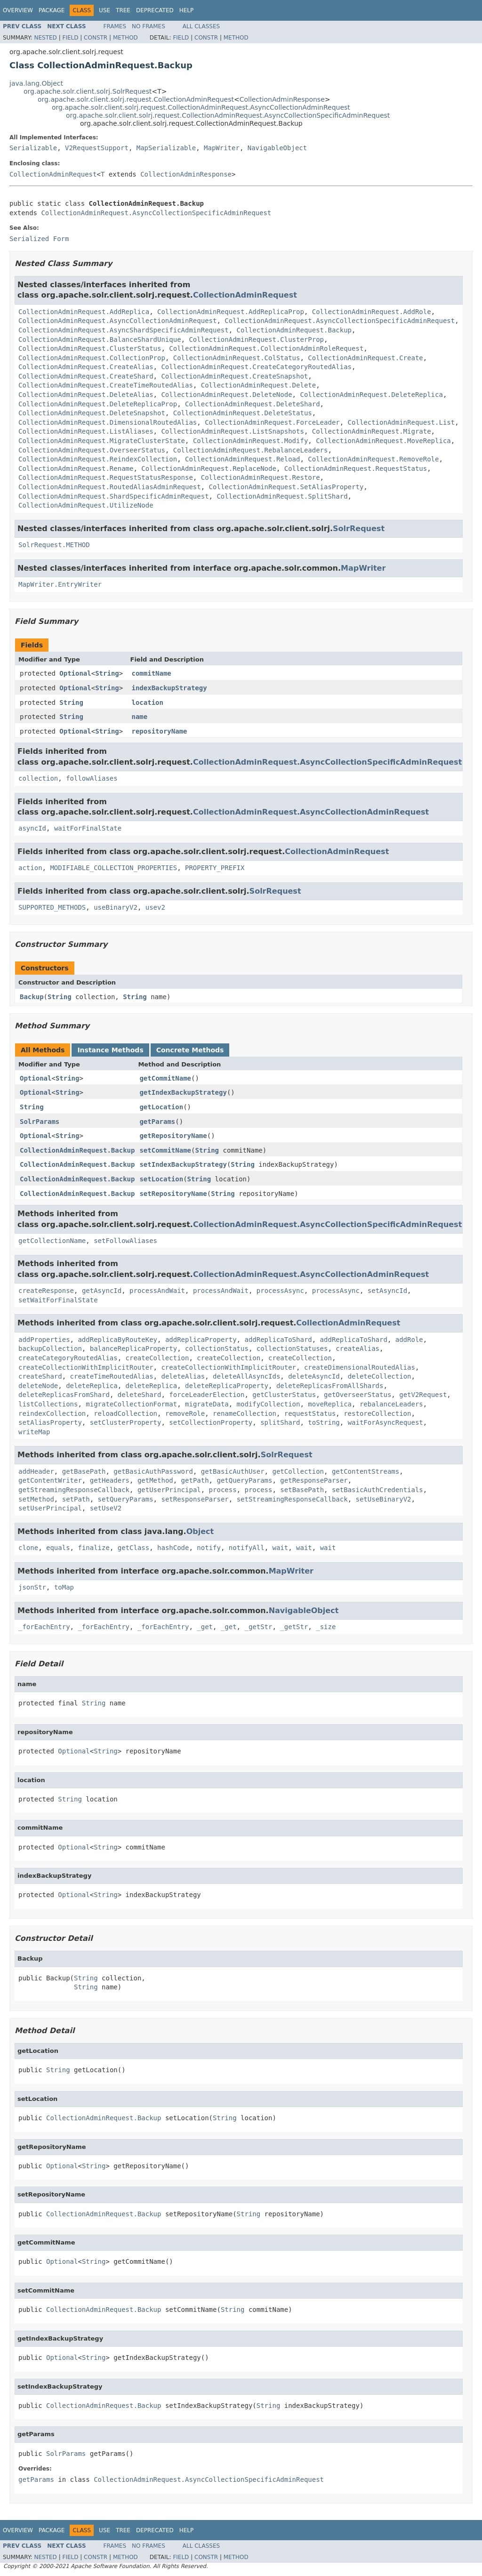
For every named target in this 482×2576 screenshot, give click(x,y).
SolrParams (39, 1121)
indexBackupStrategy (169, 688)
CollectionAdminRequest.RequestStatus (355, 468)
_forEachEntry (44, 1627)
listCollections (48, 1404)
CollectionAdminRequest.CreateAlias (85, 367)
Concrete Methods (190, 1050)
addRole (409, 1339)
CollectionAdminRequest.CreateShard (85, 376)
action (30, 868)
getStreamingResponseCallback (73, 1490)
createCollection (157, 1358)
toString (323, 1422)
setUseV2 (105, 1508)
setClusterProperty (125, 1422)
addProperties (44, 1339)
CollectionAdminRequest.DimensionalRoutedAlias (107, 422)
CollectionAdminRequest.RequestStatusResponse (105, 477)
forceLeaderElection (206, 1394)
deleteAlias (183, 1376)
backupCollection (50, 1348)
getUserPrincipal (169, 1490)
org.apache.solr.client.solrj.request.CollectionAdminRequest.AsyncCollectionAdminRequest (201, 107)
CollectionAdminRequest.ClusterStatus (89, 348)
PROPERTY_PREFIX (214, 868)
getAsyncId (101, 1290)
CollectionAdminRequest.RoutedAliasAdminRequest (109, 487)
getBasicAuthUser (233, 1471)
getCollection (298, 1471)
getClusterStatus (284, 1394)
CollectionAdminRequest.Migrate (371, 431)
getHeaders (109, 1480)
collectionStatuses (292, 1348)
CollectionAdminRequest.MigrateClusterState (101, 440)
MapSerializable (166, 148)
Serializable (33, 148)
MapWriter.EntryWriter (60, 584)
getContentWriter (50, 1480)
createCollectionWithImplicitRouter (85, 1367)
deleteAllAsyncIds (246, 1376)
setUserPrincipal (50, 1508)
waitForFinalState (87, 828)
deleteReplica (92, 1385)
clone (28, 1547)
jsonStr (32, 1587)
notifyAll (247, 1547)
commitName (151, 673)
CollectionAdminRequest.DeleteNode (226, 394)
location (147, 702)
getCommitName (165, 1078)
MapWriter (222, 148)
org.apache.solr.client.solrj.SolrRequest (88, 91)
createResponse (46, 1290)
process (223, 1490)
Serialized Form (39, 238)
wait (281, 1547)
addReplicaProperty (201, 1339)
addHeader (36, 1471)
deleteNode (38, 1385)
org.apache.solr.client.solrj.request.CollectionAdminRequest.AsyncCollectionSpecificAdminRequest (228, 115)
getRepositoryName (173, 1135)
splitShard (280, 1422)
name (140, 716)
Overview (18, 10)
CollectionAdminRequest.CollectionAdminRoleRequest (266, 348)
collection (38, 778)
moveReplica (330, 1404)
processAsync (280, 1290)
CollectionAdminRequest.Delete (258, 385)
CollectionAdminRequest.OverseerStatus (91, 450)
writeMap (34, 1432)
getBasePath (84, 1471)
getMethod (155, 1480)
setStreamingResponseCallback (292, 1499)
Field (70, 37)
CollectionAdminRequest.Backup (294, 330)
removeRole (185, 1413)
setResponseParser (194, 1499)
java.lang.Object (36, 83)
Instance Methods (110, 1050)
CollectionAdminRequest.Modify (250, 440)
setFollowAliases (125, 1240)
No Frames (148, 26)
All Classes (201, 26)
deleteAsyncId (314, 1376)
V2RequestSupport (97, 148)
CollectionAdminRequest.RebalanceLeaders (250, 450)
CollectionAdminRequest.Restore (260, 477)
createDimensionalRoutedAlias (359, 1367)
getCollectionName (52, 1240)
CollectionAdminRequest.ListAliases (85, 431)
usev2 (155, 907)
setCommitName (165, 1150)
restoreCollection (377, 1413)
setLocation (161, 1179)
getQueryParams (244, 1480)
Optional (75, 673)
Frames (115, 26)
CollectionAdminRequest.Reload (242, 459)
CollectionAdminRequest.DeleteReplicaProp (97, 404)
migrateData (207, 1404)
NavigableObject (277, 148)
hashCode (173, 1547)
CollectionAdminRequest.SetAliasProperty (286, 487)
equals (58, 1547)
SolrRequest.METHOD (54, 545)
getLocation (161, 1107)
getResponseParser (313, 1480)
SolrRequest (359, 528)
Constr (95, 37)
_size (326, 1627)
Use (104, 10)
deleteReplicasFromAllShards (330, 1385)
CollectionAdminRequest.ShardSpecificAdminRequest (113, 496)
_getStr (258, 1627)
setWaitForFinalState (58, 1300)
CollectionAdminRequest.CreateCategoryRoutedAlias (256, 367)
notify (209, 1547)
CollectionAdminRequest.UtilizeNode (85, 505)
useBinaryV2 (115, 907)
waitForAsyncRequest (385, 1422)
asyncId (32, 828)
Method (125, 37)
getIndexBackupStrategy (182, 1092)
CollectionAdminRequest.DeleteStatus (242, 413)
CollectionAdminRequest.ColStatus (236, 358)
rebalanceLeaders (391, 1404)
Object (200, 1531)
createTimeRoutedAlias (111, 1376)
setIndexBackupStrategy (182, 1164)
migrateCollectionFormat (131, 1404)
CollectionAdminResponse (282, 99)
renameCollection (244, 1413)
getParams (157, 1121)
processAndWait (157, 1290)
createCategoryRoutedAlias (68, 1358)
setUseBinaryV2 (383, 1499)
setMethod (36, 1499)
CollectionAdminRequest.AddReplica (83, 311)
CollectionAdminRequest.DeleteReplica (371, 394)
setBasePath (302, 1490)
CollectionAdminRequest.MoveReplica (383, 440)
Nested (45, 37)
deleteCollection (379, 1376)
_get (205, 1627)
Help (186, 10)
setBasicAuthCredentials (377, 1490)
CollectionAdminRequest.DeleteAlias (85, 394)
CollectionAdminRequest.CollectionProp (91, 358)
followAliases (92, 778)
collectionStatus (217, 1348)
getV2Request (423, 1394)
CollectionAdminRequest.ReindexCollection (97, 459)
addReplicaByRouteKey (117, 1339)
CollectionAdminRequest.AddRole (371, 311)
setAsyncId (387, 1290)
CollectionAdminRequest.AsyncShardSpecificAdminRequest (123, 330)
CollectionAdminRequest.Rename (75, 468)
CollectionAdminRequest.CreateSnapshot (234, 376)
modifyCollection (268, 1404)
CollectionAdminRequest (52, 174)
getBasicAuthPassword (153, 1471)
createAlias (357, 1348)
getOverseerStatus (357, 1394)
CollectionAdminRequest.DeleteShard (252, 404)
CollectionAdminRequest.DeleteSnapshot (91, 413)
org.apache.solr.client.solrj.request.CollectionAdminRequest (136, 99)
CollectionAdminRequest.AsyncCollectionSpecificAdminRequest (156, 213)
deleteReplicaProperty (226, 1385)
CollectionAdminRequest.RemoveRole (373, 459)
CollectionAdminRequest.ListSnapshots (232, 431)
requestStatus (310, 1413)
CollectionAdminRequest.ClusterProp (256, 339)
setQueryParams (125, 1499)
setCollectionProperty (210, 1422)
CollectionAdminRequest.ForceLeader (272, 422)
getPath (195, 1480)
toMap (64, 1587)
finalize (93, 1547)
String (107, 673)
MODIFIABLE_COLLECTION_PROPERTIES (113, 868)
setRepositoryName (173, 1193)
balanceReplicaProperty (133, 1348)
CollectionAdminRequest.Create (365, 358)
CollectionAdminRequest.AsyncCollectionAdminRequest (117, 320)
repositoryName (159, 731)
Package (51, 10)
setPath (76, 1499)
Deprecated (155, 10)
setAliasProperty (50, 1422)
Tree (123, 10)
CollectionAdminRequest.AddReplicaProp (230, 311)
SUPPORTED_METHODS (52, 907)
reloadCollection (125, 1413)
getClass (133, 1547)
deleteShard (139, 1394)
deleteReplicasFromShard (64, 1394)
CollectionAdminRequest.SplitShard (282, 496)
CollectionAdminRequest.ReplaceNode (208, 468)
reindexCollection (52, 1413)
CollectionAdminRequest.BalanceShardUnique (99, 339)
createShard (40, 1376)
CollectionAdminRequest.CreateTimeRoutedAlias (105, 385)
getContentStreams (365, 1471)
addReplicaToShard (278, 1339)
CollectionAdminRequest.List (401, 422)
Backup (32, 997)
